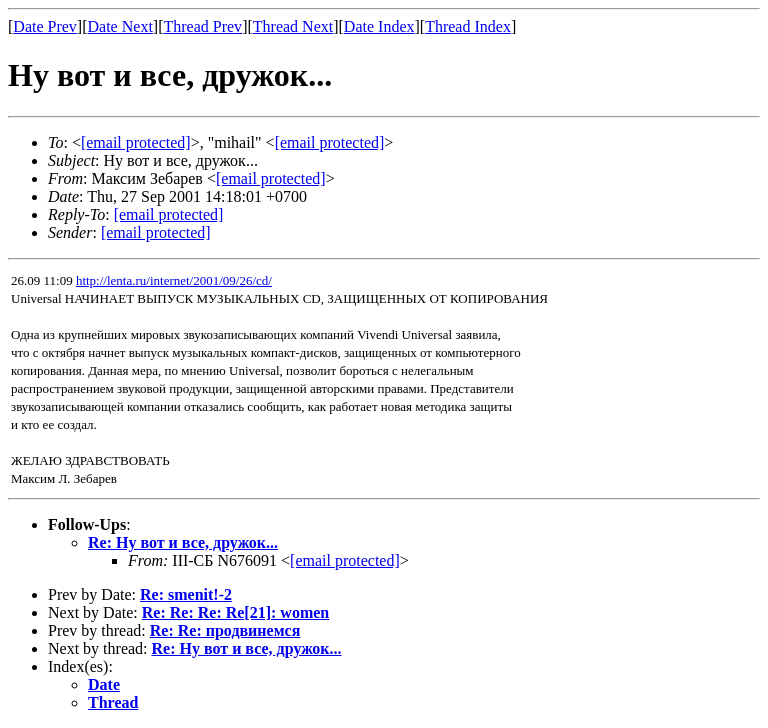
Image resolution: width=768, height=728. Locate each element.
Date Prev (45, 26)
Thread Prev (202, 26)
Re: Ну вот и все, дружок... (183, 542)
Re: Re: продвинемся (225, 630)
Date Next (120, 26)
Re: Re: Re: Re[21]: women (235, 612)
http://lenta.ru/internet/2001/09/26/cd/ (174, 280)
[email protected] (345, 560)
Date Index (379, 26)
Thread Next (293, 26)
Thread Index (468, 26)
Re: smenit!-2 (186, 594)
